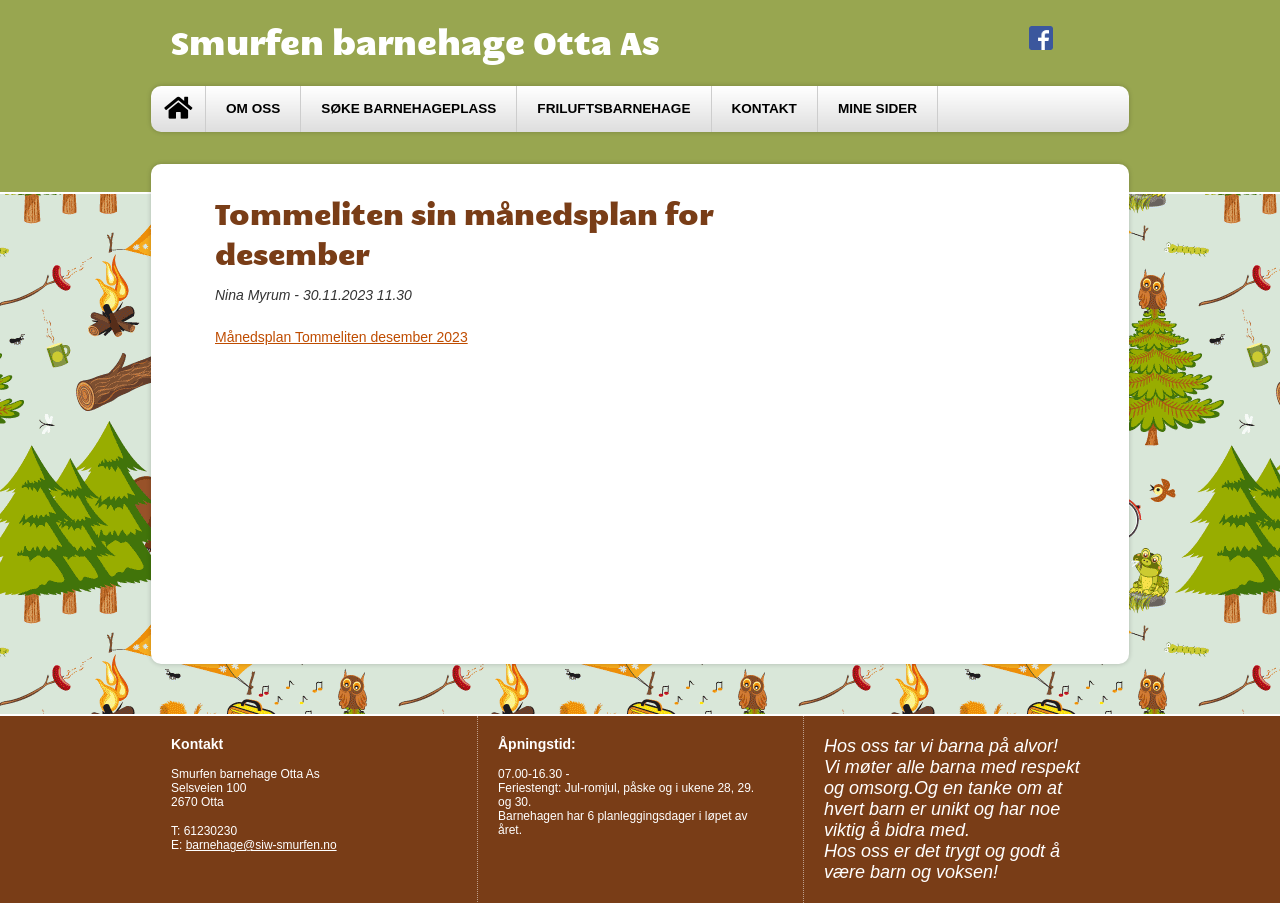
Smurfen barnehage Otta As (415, 43)
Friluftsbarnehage (613, 108)
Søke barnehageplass (408, 108)
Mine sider (877, 108)
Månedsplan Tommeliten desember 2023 (341, 337)
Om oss (253, 108)
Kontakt (764, 108)
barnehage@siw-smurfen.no (261, 845)
